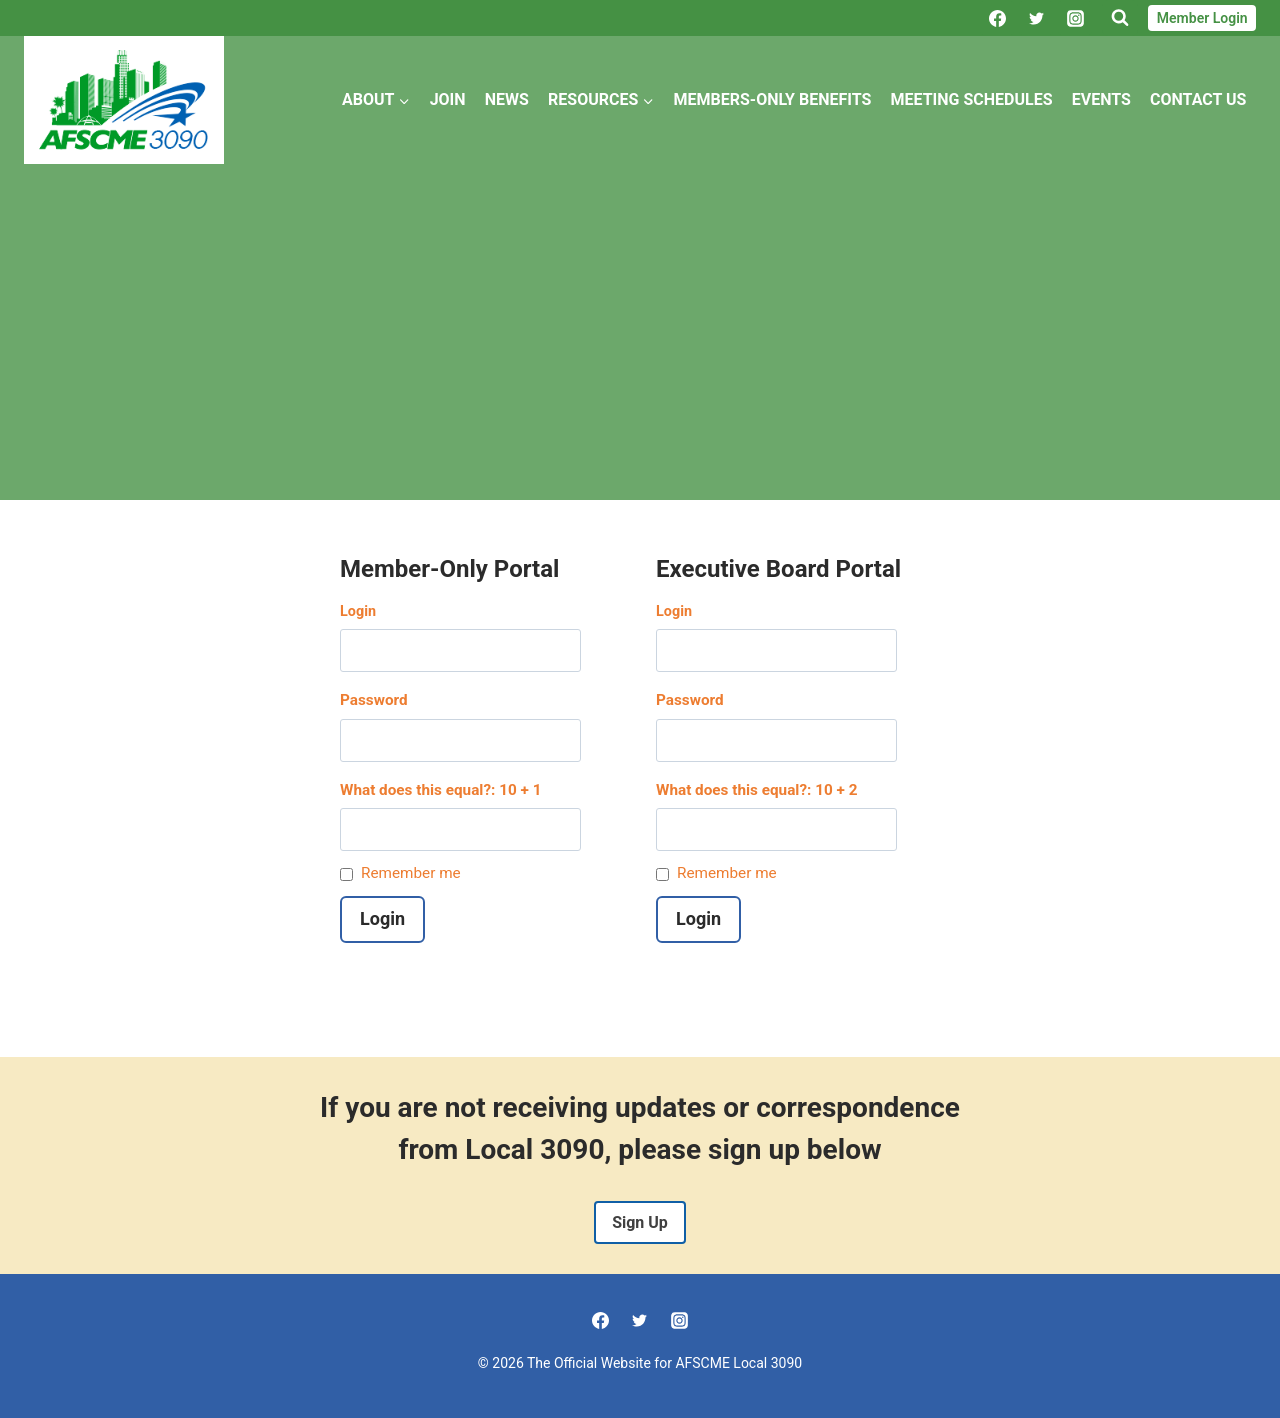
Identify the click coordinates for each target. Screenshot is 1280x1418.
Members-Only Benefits (773, 99)
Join (448, 99)
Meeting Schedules (972, 99)
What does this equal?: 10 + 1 (440, 790)
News (507, 99)
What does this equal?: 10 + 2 (756, 790)
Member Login (1202, 18)
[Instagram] (1075, 18)
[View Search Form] (1120, 18)
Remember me (411, 873)
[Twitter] (1036, 18)
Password (374, 700)
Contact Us (1198, 99)
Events (1101, 99)
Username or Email (482, 612)
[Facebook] (997, 18)
